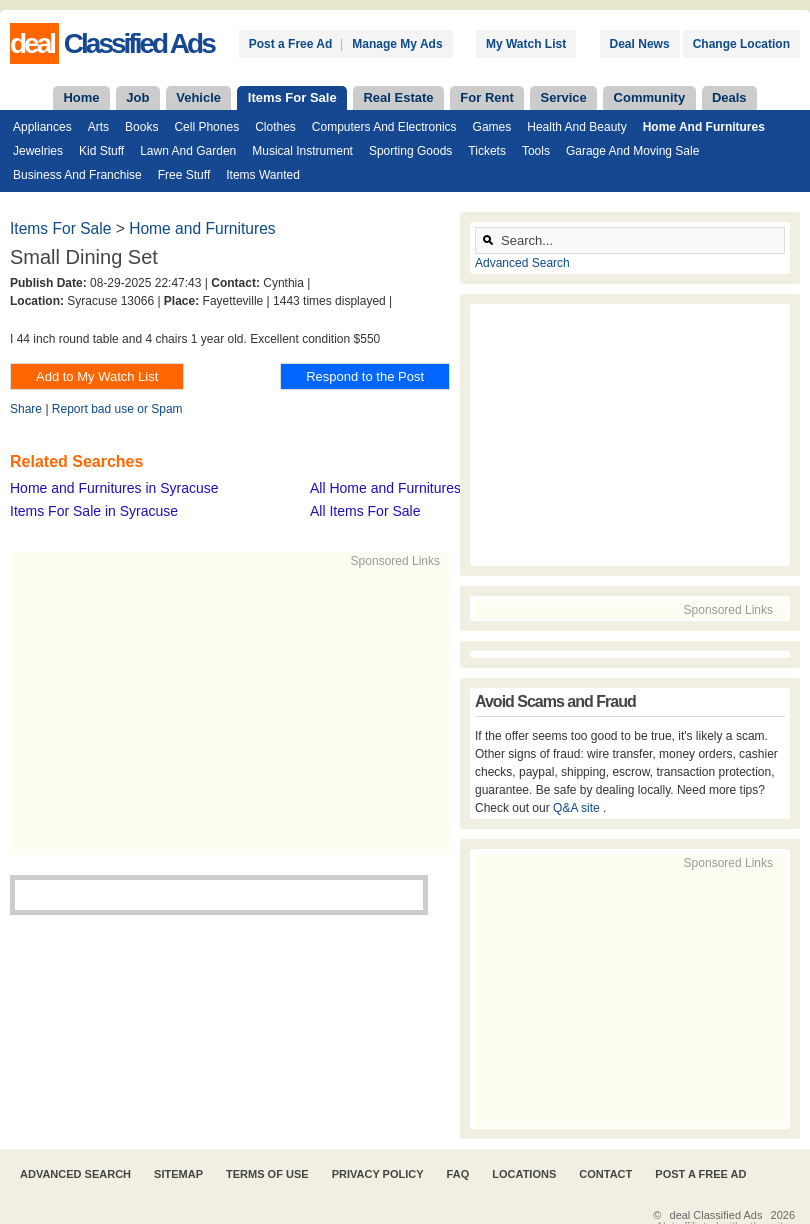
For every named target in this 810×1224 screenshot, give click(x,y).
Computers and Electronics (384, 127)
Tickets (487, 151)
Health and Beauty (576, 127)
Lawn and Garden (188, 151)
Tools (536, 151)
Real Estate (398, 97)
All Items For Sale (365, 511)
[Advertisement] (316, 710)
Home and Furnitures (704, 127)
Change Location (741, 44)
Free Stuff (184, 175)
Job (137, 97)
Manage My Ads (397, 44)
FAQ (458, 1174)
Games (492, 127)
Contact (605, 1174)
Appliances (42, 127)
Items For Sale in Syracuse (94, 511)
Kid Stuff (101, 151)
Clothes (275, 127)
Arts (98, 127)
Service (564, 97)
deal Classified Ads (716, 1215)
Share (26, 409)
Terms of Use (267, 1174)
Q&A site (578, 808)
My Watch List (526, 44)
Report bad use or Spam (117, 409)
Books (141, 127)
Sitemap (178, 1174)
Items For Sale (292, 97)
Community (650, 97)
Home (81, 97)
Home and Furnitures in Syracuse (114, 488)
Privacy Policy (378, 1174)
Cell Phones (206, 127)
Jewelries (38, 151)
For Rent (486, 97)
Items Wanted (263, 175)
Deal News (640, 44)
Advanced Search (522, 263)
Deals (729, 97)
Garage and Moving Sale (632, 151)
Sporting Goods (410, 151)
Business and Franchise (77, 175)
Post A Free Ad (700, 1174)
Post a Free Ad (291, 44)
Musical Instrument (302, 151)
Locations (524, 1174)
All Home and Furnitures (385, 488)
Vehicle (198, 97)
